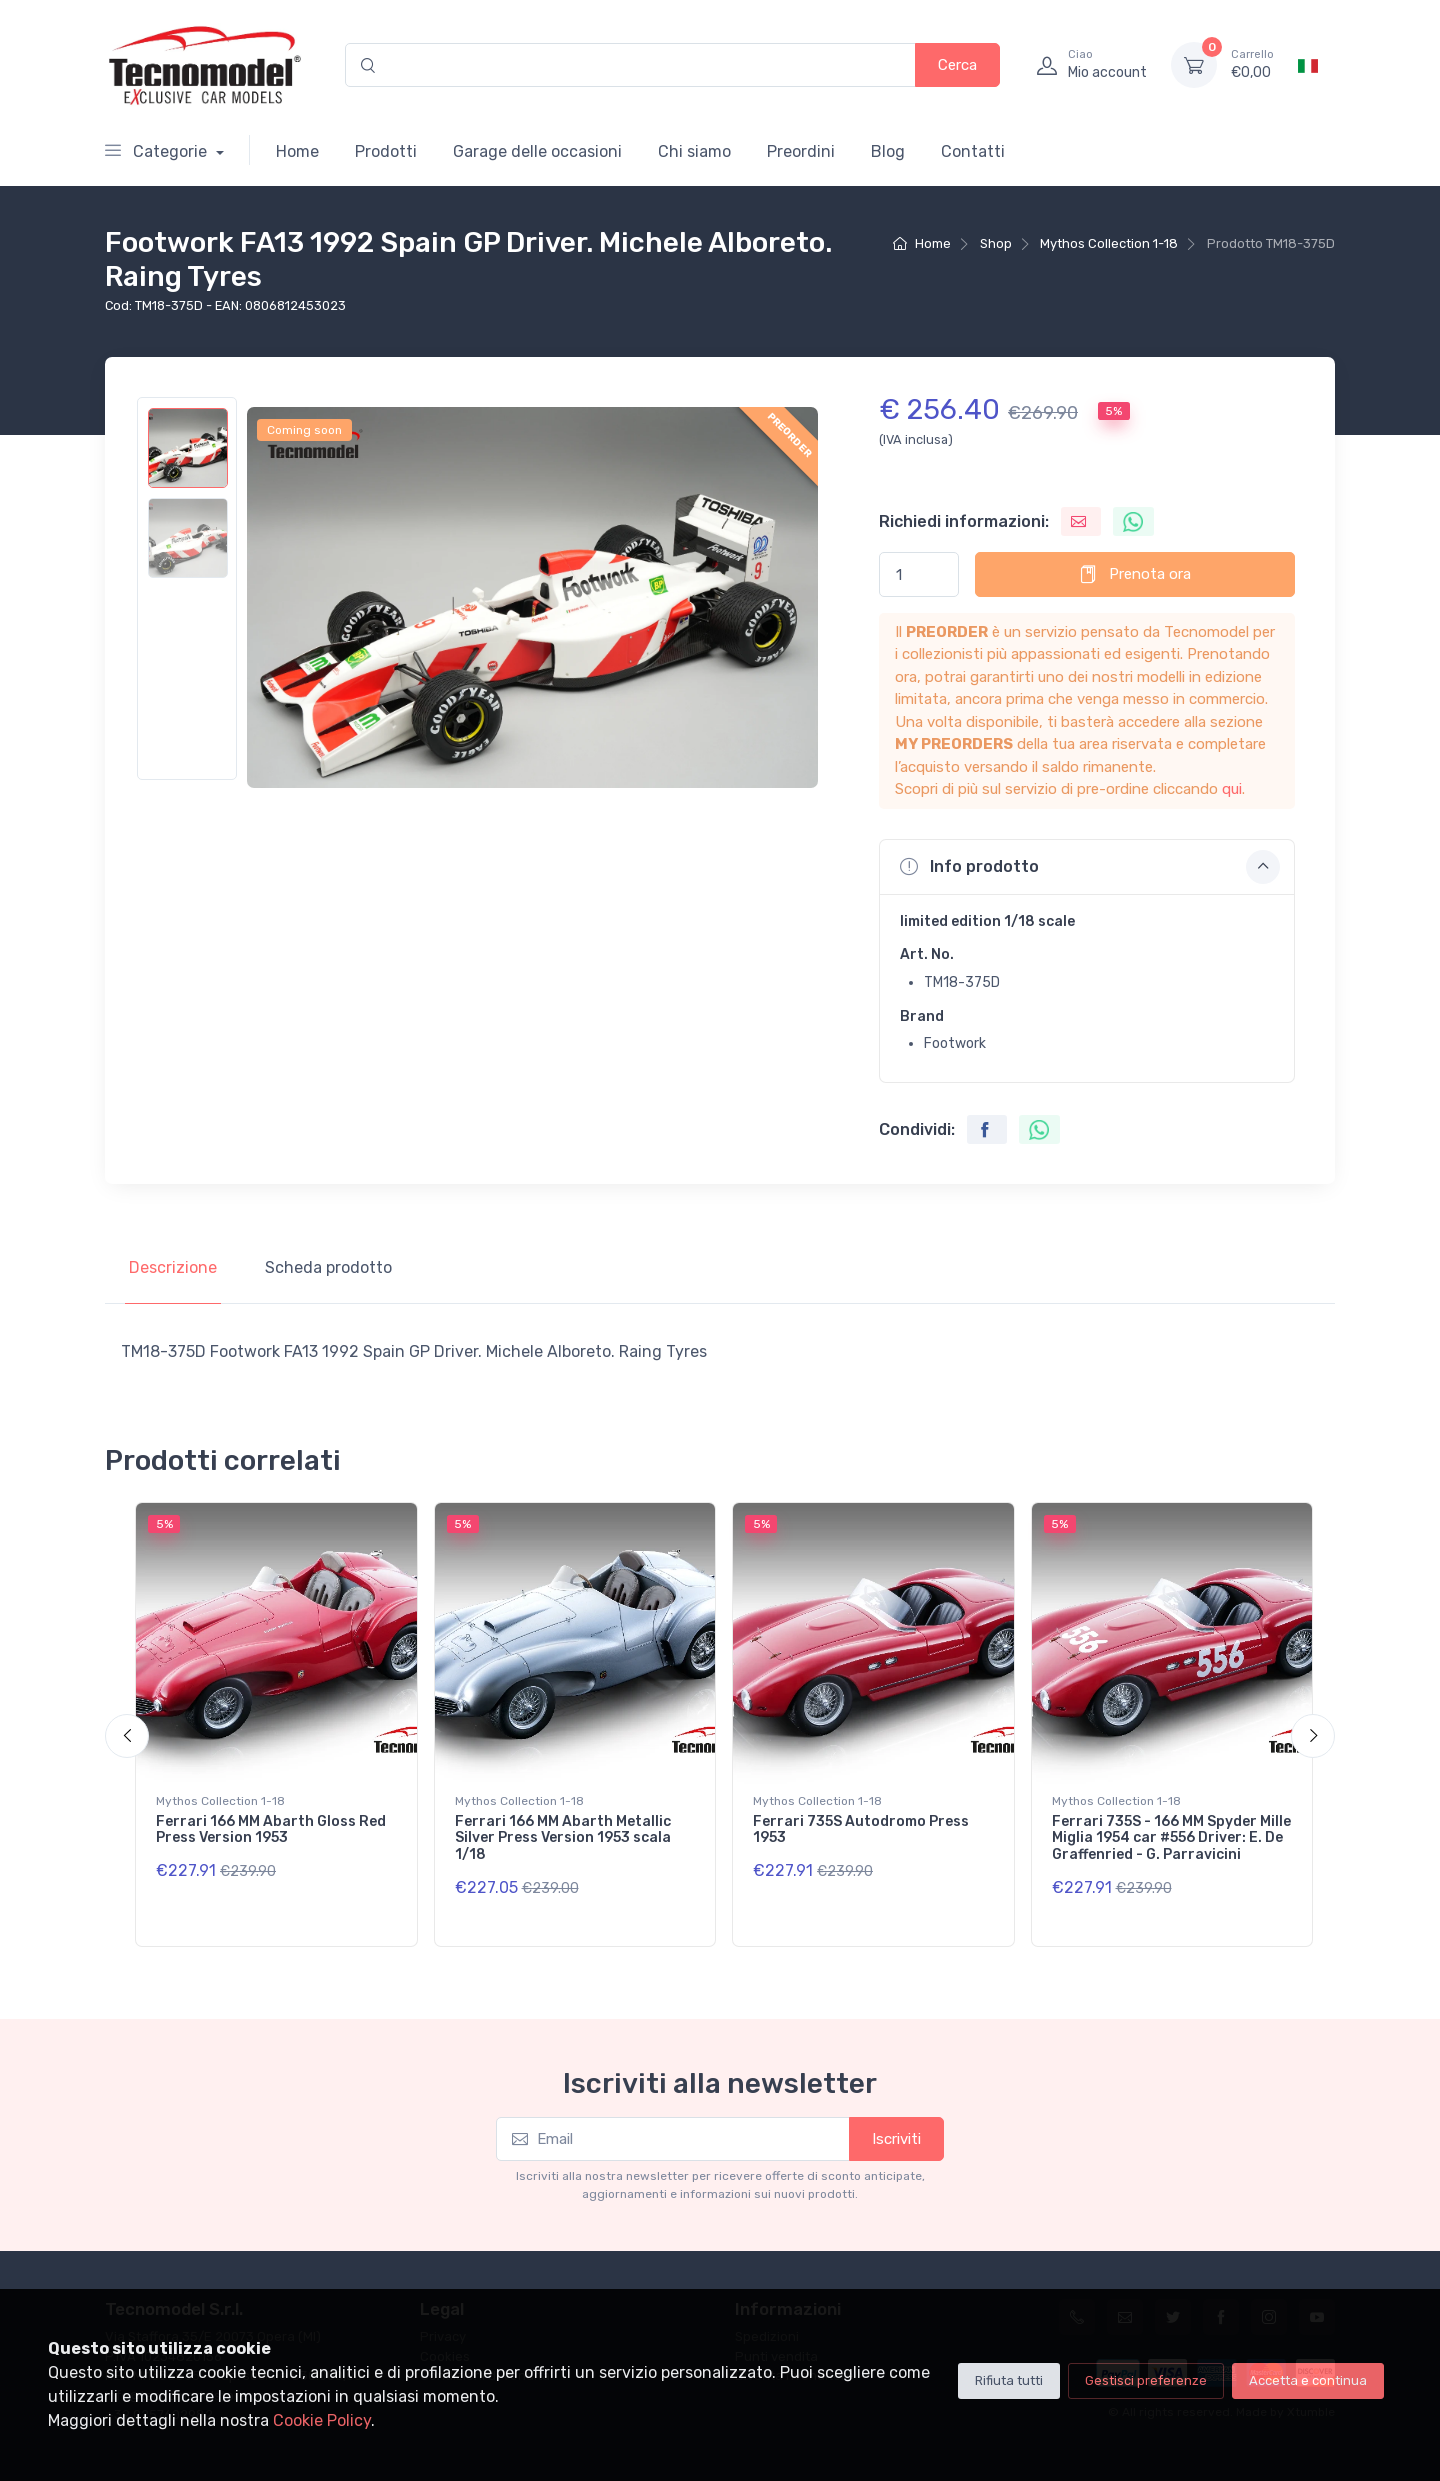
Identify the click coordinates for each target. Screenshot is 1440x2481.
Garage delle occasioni (537, 151)
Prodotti (386, 151)
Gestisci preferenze (1146, 2380)
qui (1232, 789)
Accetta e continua (1308, 2380)
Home (297, 151)
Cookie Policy (322, 2420)
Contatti (973, 151)
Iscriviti (896, 2139)
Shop (996, 243)
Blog (888, 151)
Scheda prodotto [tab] (328, 1267)
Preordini (801, 151)
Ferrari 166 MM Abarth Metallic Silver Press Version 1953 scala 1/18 (563, 1838)
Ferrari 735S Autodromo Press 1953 (861, 1830)
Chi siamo (694, 151)
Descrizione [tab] (173, 1267)
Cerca (957, 65)
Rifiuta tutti (1009, 2380)
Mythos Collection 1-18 (1109, 243)
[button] (1087, 867)
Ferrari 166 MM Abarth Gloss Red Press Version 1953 (271, 1830)
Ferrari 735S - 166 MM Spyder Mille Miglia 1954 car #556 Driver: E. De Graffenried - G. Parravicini (1171, 1838)
